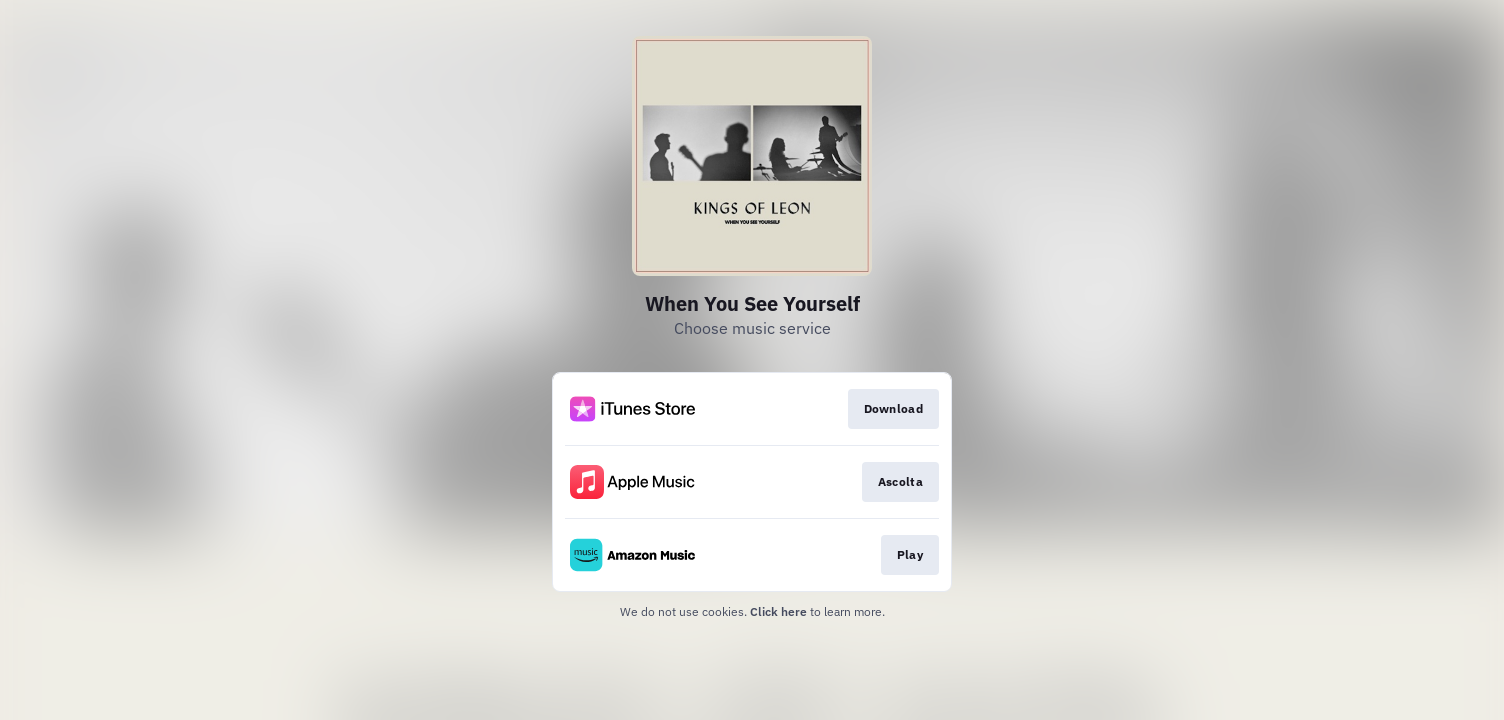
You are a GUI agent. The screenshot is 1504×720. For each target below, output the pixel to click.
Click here (778, 611)
